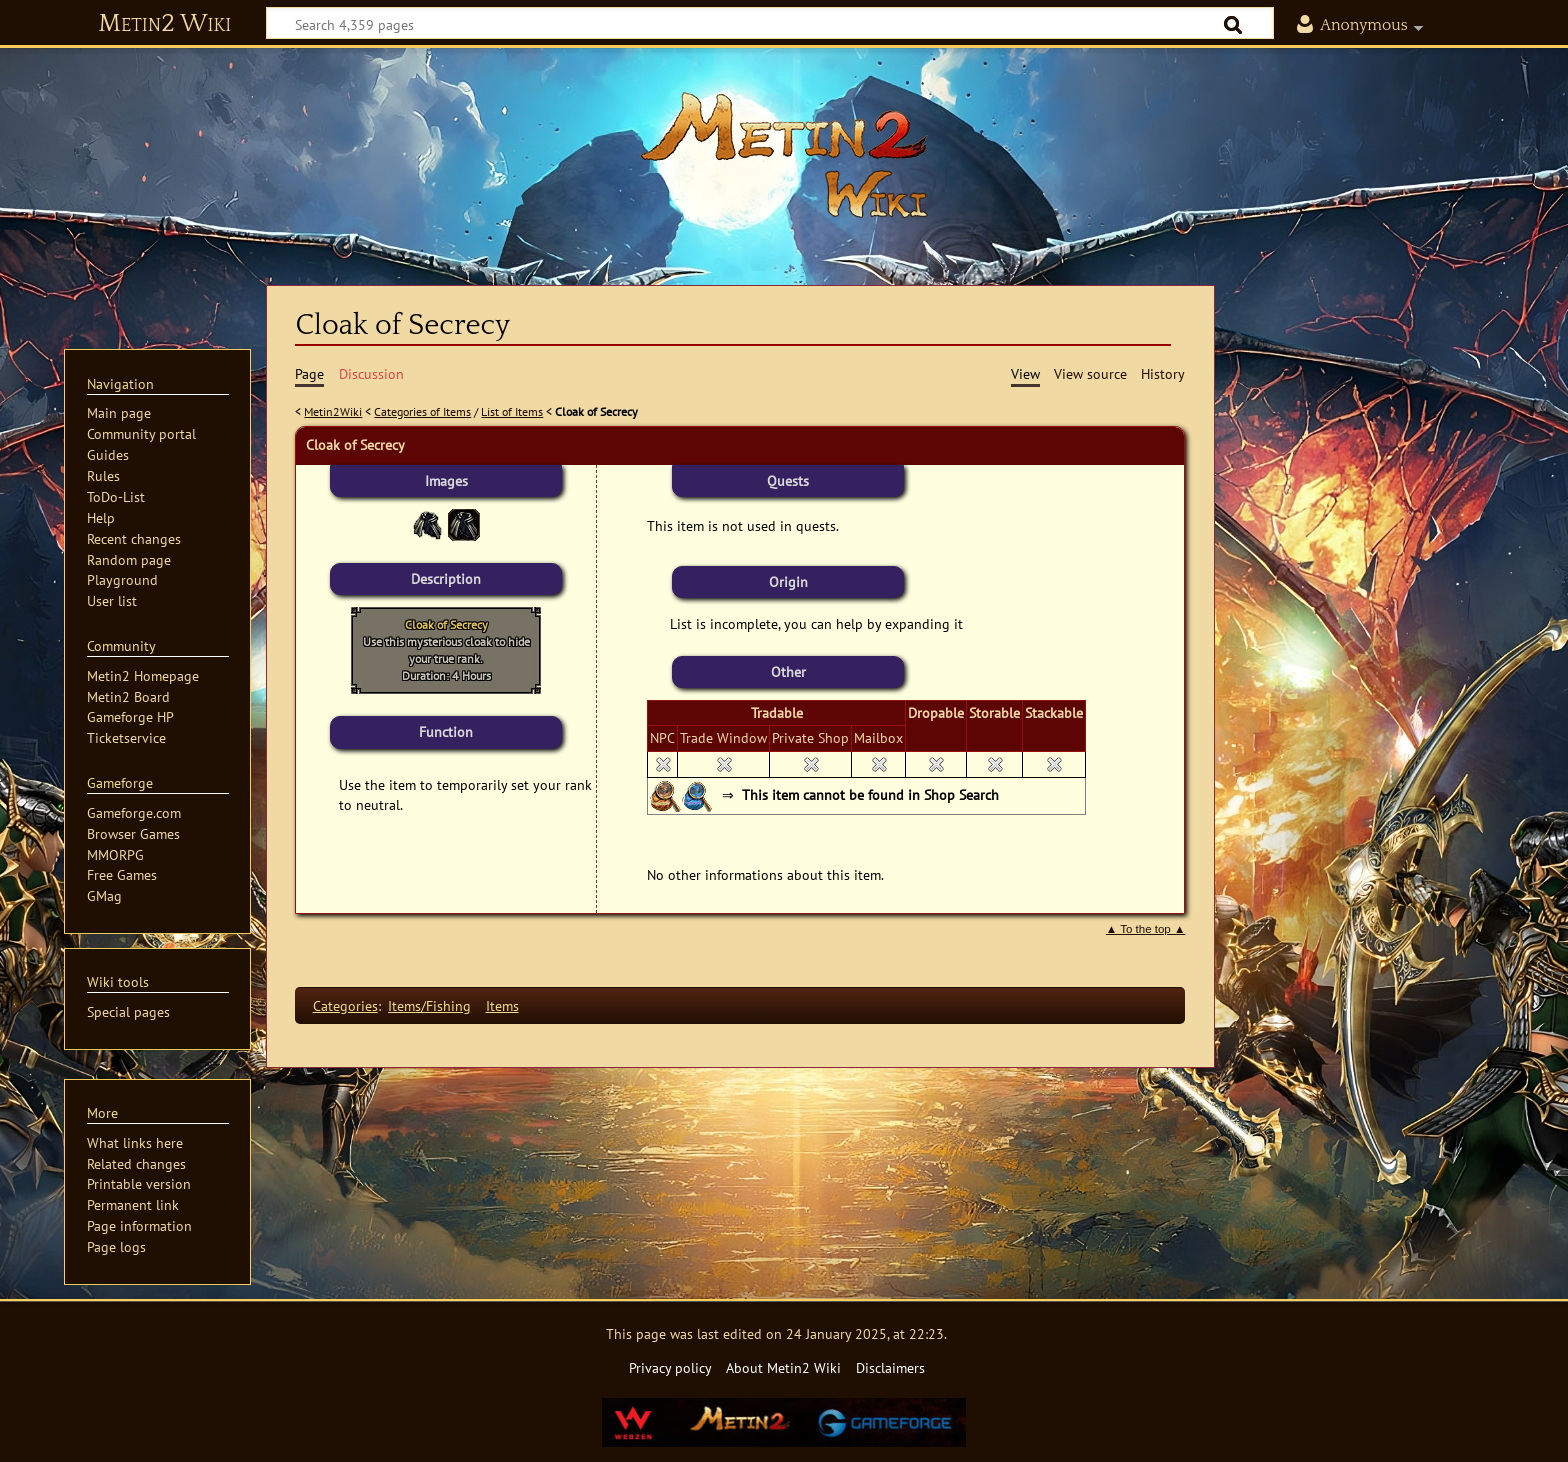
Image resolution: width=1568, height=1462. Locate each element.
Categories (345, 1005)
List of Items (512, 411)
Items (502, 1005)
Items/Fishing (429, 1005)
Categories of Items (422, 411)
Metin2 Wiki (164, 24)
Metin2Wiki (333, 411)
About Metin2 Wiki (783, 1367)
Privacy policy (670, 1367)
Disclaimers (890, 1367)
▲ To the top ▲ (1146, 929)
